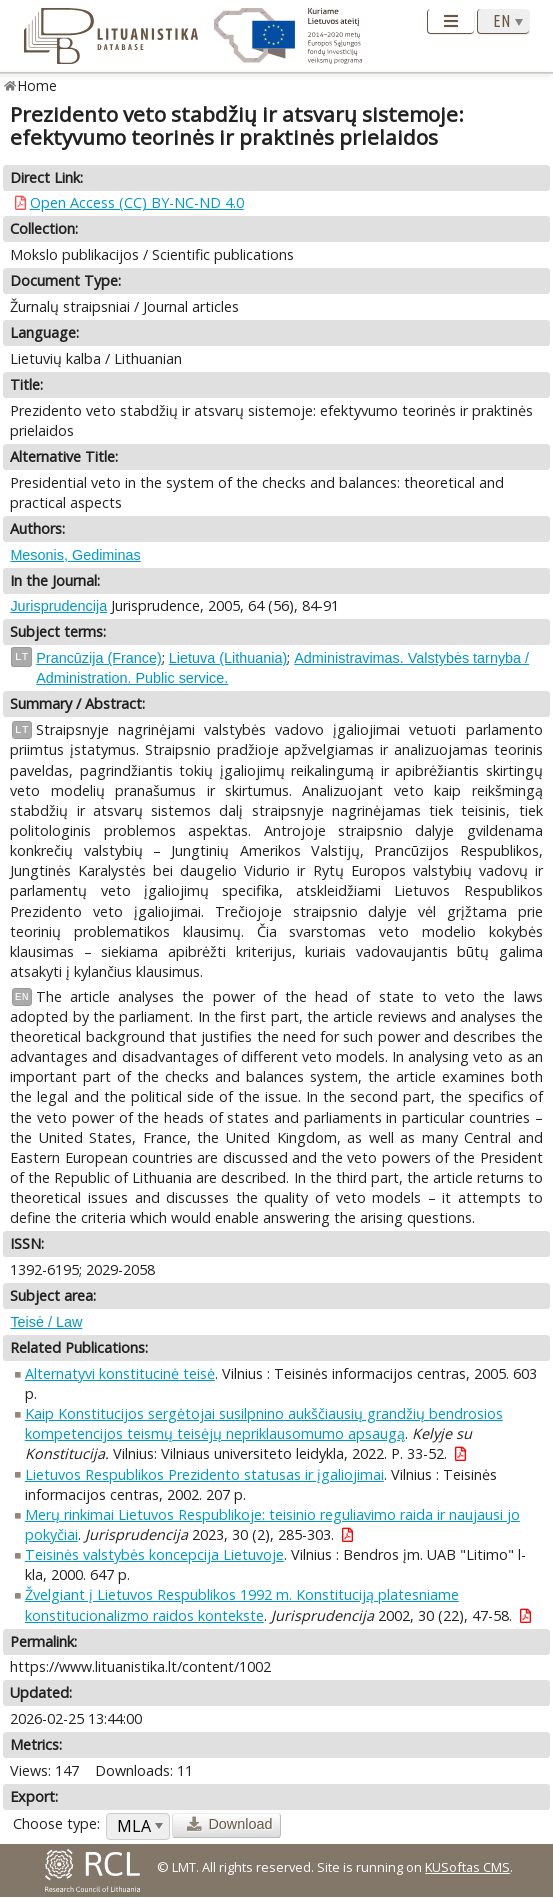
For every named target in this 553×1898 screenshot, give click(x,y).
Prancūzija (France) (99, 658)
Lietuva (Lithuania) (228, 658)
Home (37, 85)
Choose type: (56, 1823)
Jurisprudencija (58, 606)
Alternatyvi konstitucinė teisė (120, 1373)
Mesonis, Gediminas (75, 555)
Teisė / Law (46, 1322)
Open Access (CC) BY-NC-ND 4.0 (137, 202)
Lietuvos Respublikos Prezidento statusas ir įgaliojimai (204, 1474)
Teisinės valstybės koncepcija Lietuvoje (154, 1554)
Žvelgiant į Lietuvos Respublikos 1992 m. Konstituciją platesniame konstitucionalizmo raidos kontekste (242, 1604)
